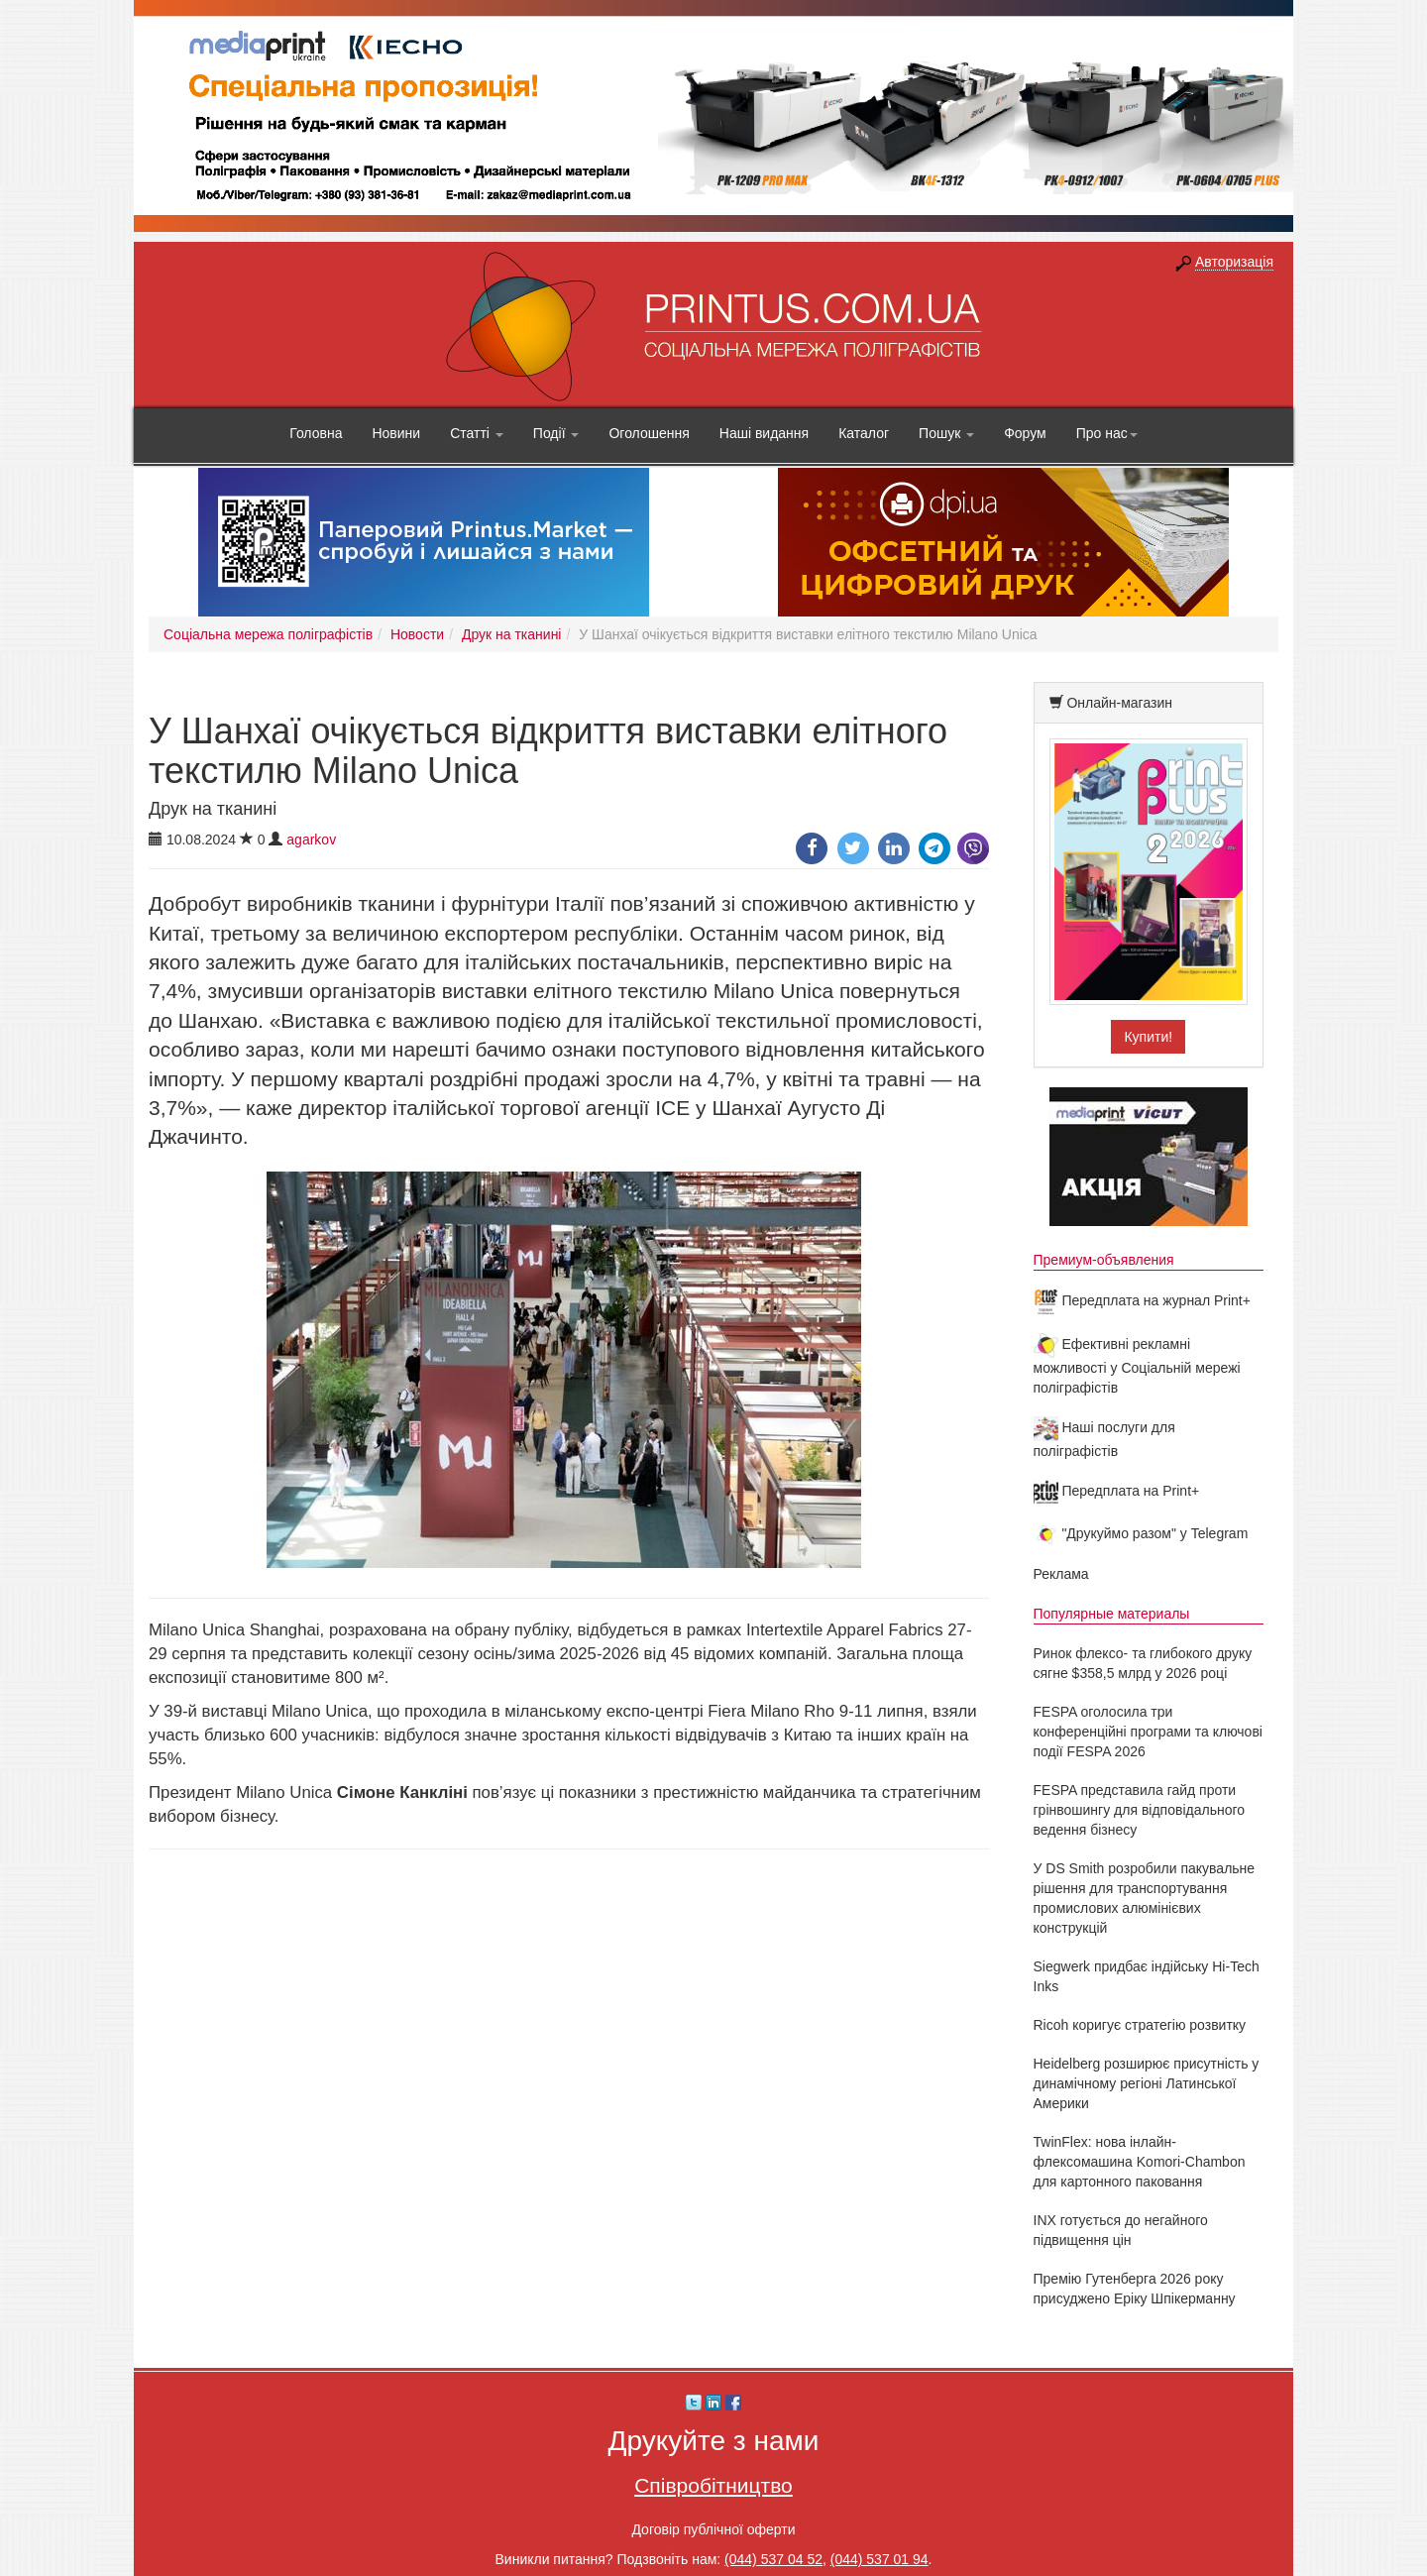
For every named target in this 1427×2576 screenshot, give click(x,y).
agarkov (311, 839)
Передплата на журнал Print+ (1142, 1300)
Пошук (946, 433)
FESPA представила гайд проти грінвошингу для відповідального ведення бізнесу (1140, 1810)
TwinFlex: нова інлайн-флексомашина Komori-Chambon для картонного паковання (1140, 2161)
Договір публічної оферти (713, 2529)
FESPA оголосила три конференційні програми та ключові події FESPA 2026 (1148, 1731)
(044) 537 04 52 (773, 2559)
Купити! (1148, 1037)
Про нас (1107, 433)
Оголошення (648, 433)
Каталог (863, 433)
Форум (1025, 433)
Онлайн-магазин (1119, 703)
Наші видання (764, 433)
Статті (476, 433)
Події (556, 433)
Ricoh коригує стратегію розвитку (1140, 2025)
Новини (396, 433)
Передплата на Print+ (1117, 1491)
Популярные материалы (1112, 1614)
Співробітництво (713, 2485)
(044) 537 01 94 (879, 2559)
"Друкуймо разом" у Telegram (1141, 1533)
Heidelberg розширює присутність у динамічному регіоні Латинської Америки (1147, 2083)
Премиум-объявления (1104, 1260)
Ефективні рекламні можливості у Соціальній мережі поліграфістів (1137, 1366)
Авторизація (1234, 262)
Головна (315, 433)
